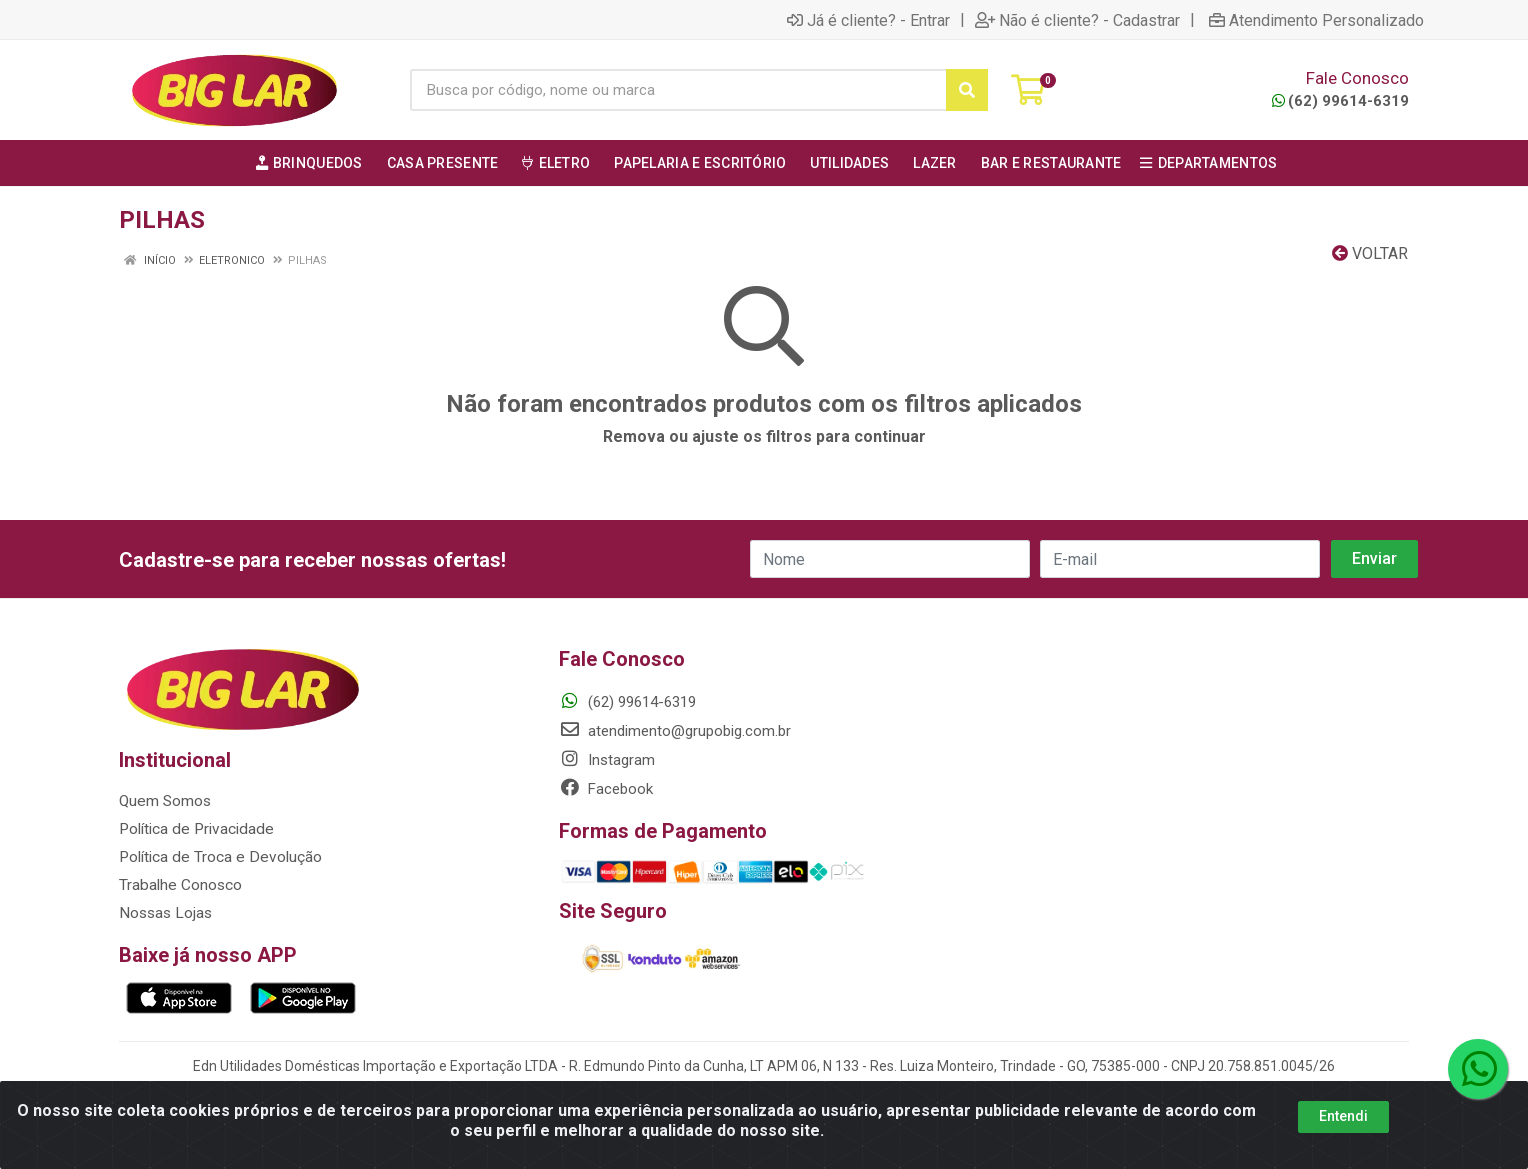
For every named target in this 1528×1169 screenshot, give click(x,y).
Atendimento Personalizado (1316, 20)
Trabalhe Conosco (179, 885)
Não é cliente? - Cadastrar (1077, 20)
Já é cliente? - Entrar (868, 20)
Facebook (606, 789)
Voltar (1370, 253)
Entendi (1343, 1116)
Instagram (607, 760)
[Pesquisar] (967, 90)
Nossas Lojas (164, 913)
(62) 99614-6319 (1340, 101)
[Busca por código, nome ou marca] (678, 90)
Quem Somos (164, 801)
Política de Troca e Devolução (216, 857)
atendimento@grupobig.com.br (675, 731)
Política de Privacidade (192, 829)
